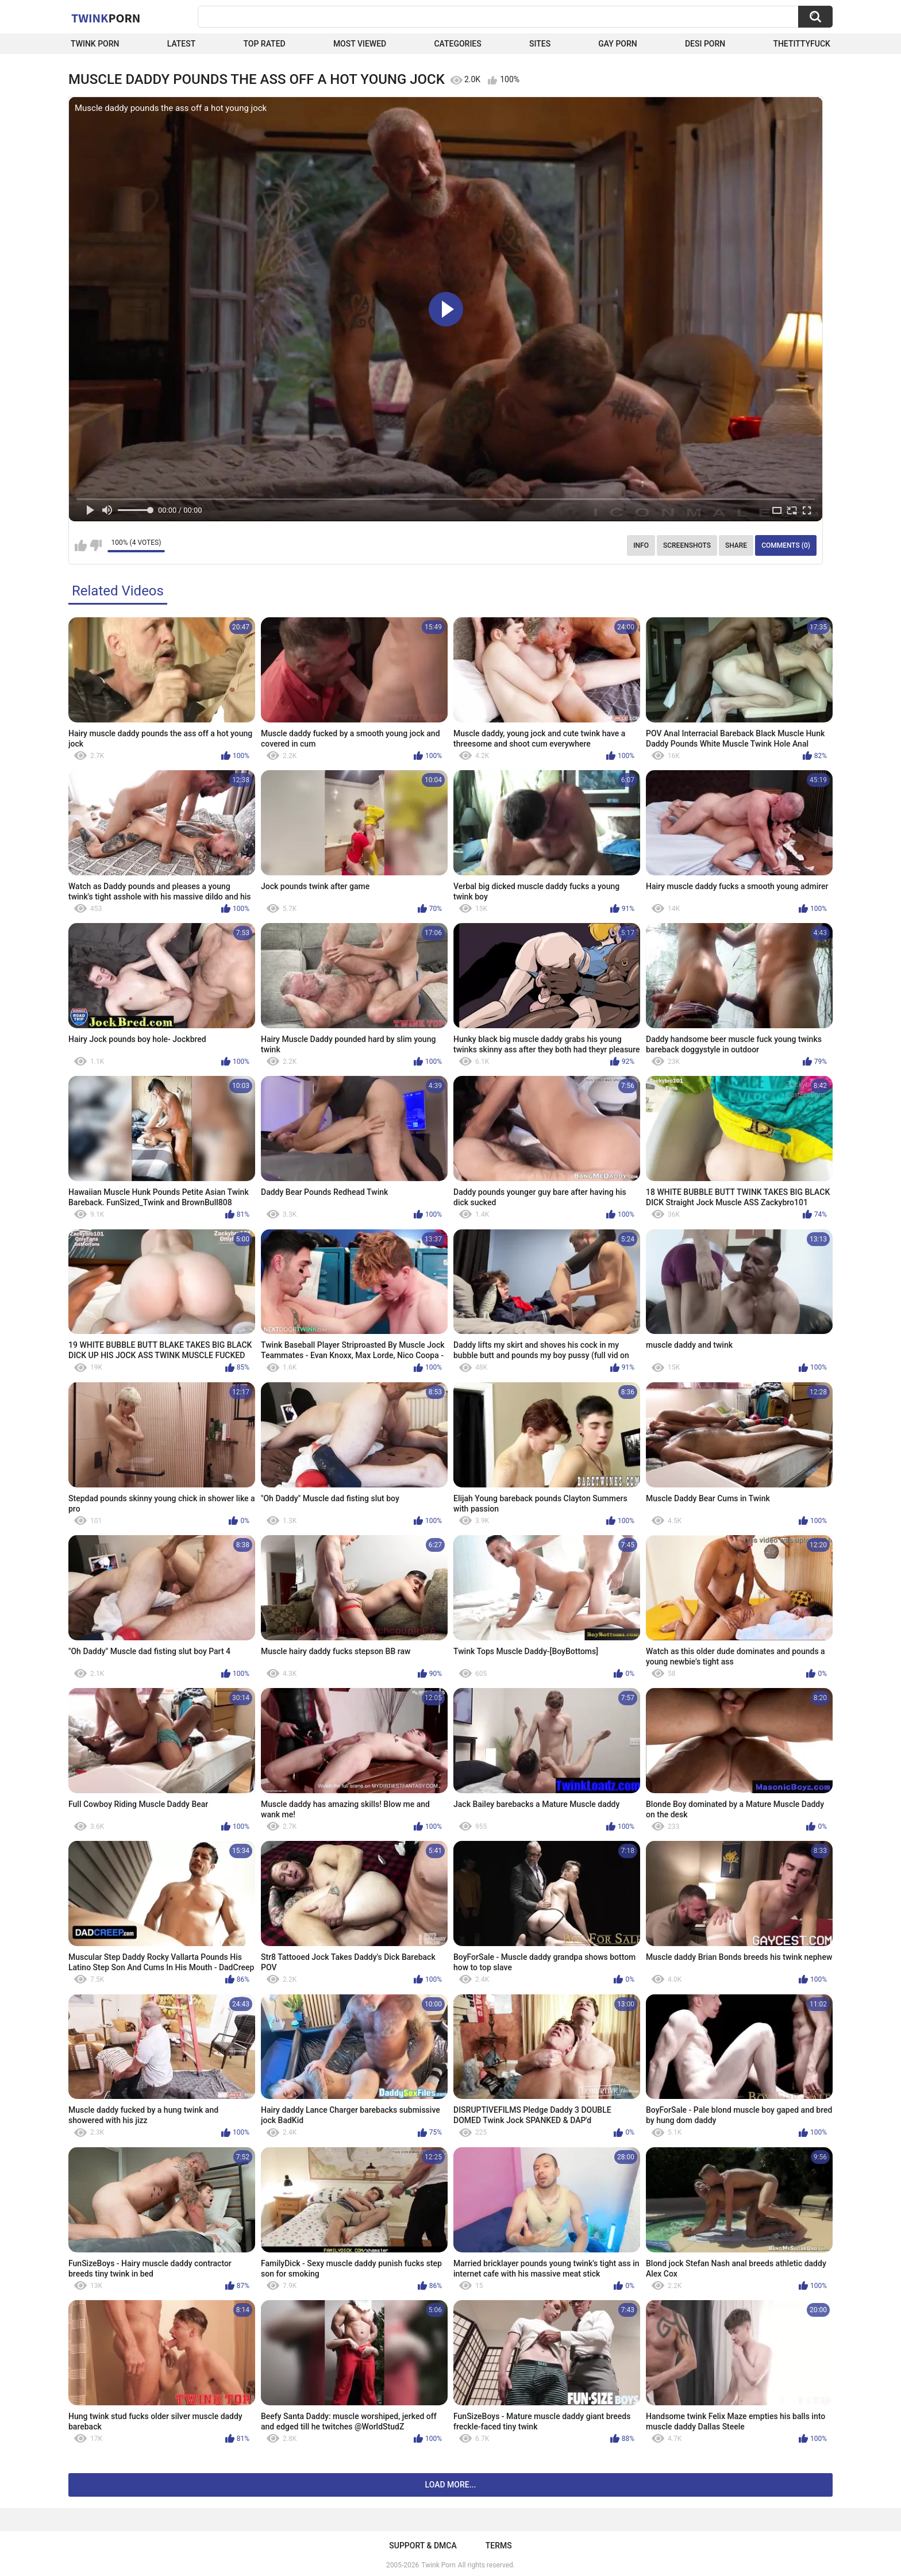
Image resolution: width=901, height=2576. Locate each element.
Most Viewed (359, 43)
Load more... (450, 2484)
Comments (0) (785, 545)
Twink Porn (95, 43)
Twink (105, 18)
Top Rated (264, 43)
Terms (499, 2545)
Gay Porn (617, 43)
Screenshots (687, 545)
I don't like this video (96, 545)
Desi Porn (705, 43)
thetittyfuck (801, 43)
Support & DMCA (422, 2545)
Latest (181, 43)
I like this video (81, 545)
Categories (457, 43)
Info (641, 545)
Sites (539, 43)
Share (736, 545)
